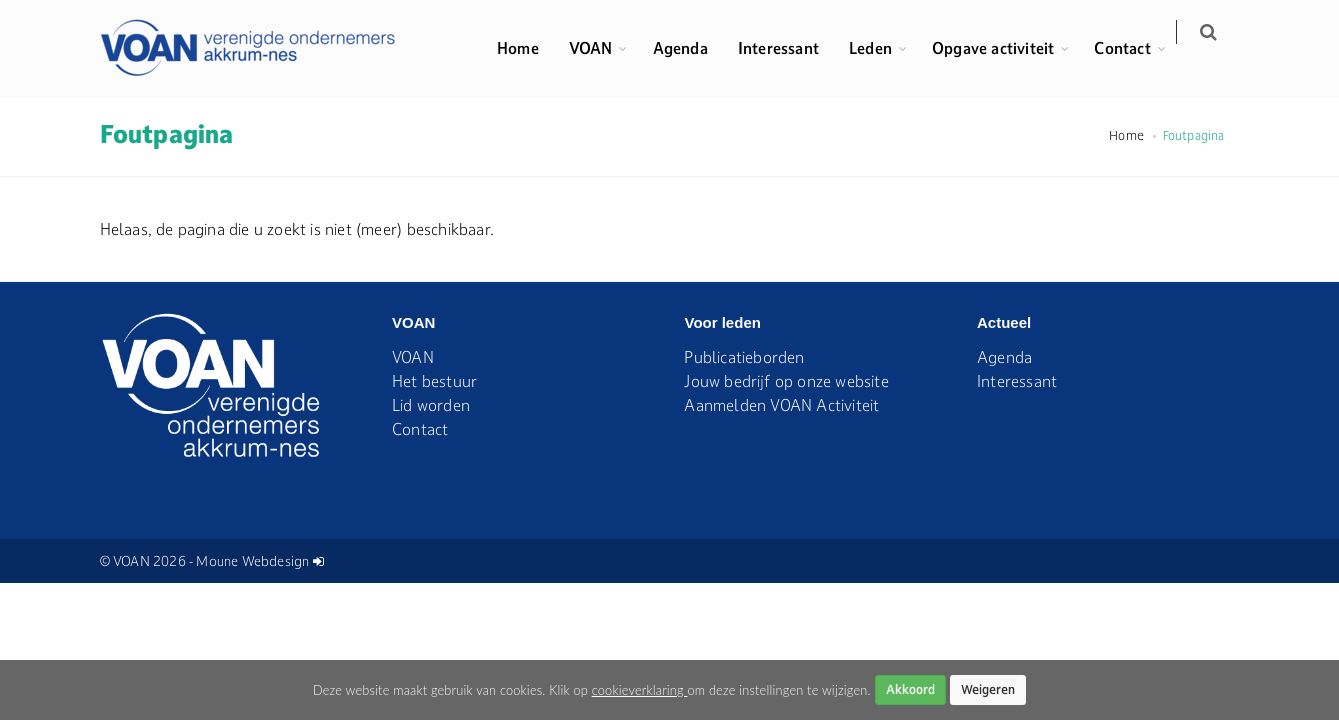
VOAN (602, 48)
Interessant (789, 48)
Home (530, 48)
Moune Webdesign (252, 561)
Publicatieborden (744, 357)
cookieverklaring (640, 690)
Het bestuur (434, 381)
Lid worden (431, 405)
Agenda (691, 48)
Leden (882, 48)
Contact (1134, 48)
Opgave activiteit (1005, 48)
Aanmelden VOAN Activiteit (781, 405)
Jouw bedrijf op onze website (786, 381)
